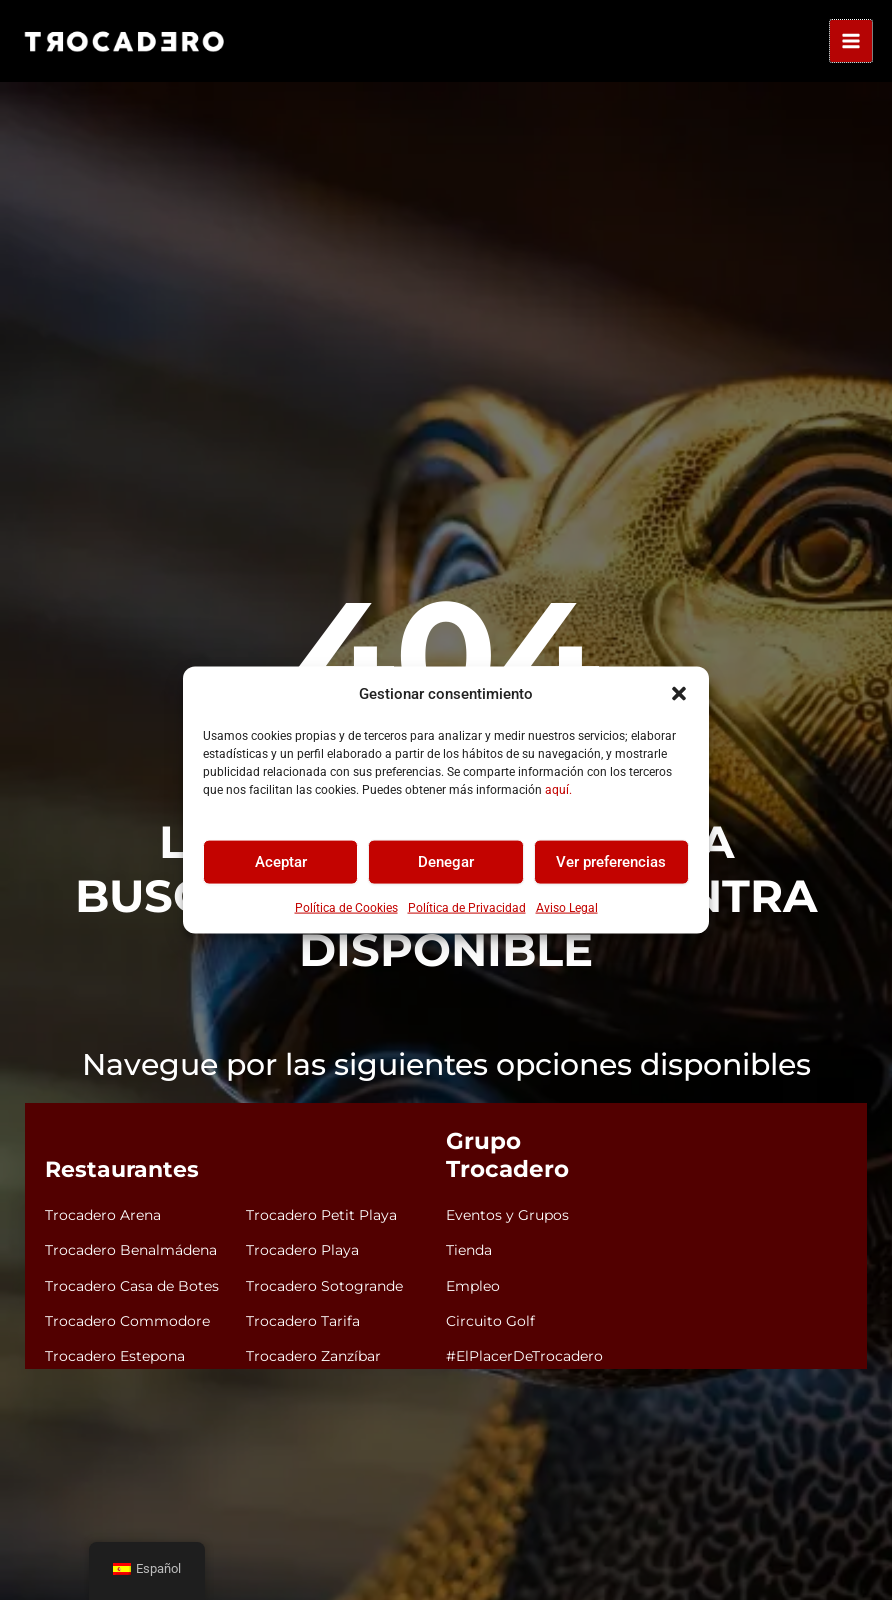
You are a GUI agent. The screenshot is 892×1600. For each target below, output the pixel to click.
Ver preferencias (611, 862)
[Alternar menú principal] (851, 41)
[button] (679, 694)
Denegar (446, 862)
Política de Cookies (346, 907)
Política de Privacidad (467, 907)
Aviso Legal (567, 907)
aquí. (558, 789)
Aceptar (281, 862)
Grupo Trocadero (542, 1160)
